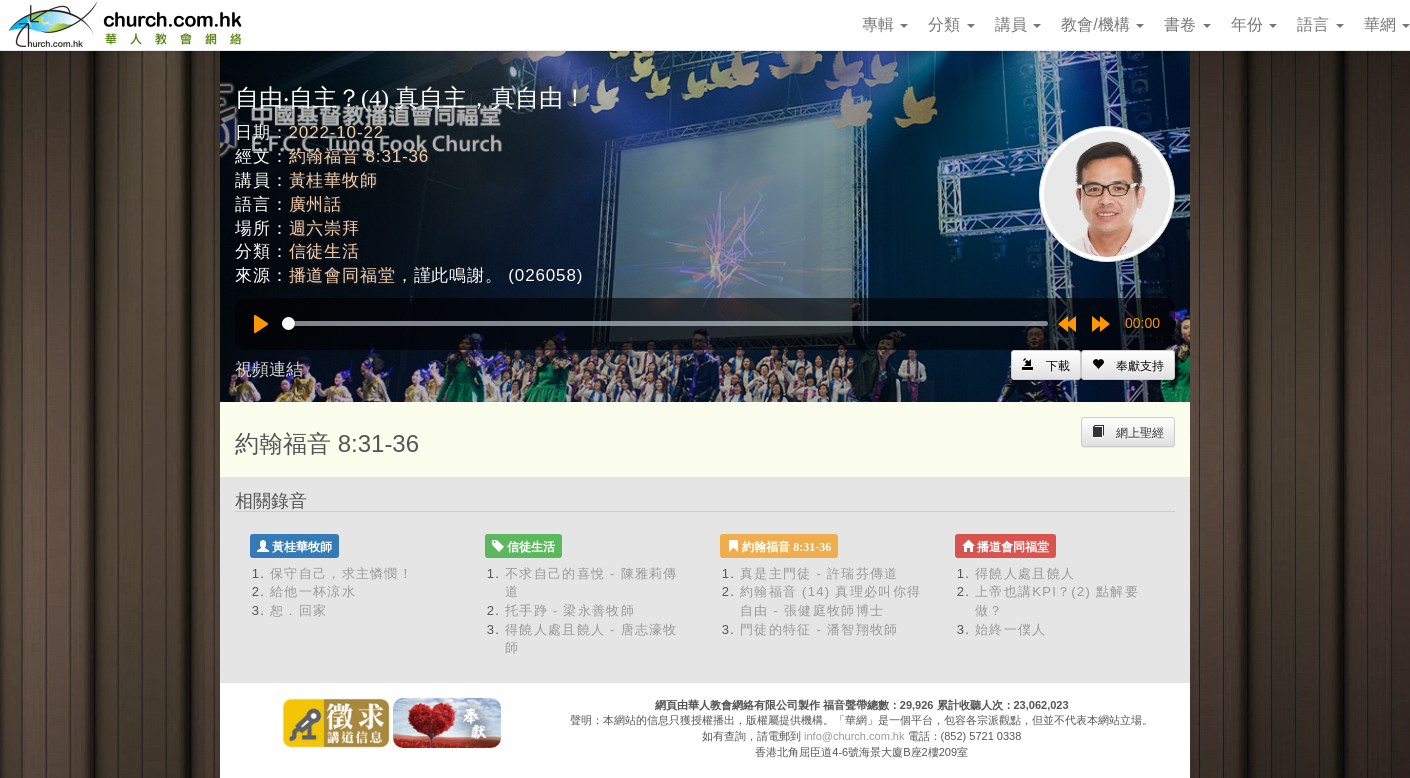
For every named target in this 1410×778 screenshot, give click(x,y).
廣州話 (316, 204)
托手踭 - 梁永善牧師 (570, 610)
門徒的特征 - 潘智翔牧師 (819, 629)
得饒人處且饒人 (1025, 573)
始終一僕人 (1011, 629)
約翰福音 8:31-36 (359, 156)
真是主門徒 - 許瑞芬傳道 (819, 573)
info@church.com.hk (854, 736)
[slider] (665, 323)
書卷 (1187, 24)
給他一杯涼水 (313, 591)
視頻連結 (269, 369)
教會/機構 (1102, 24)
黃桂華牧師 (333, 180)
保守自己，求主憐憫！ (341, 573)
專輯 (885, 24)
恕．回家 (298, 610)
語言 (1320, 24)
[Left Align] (1128, 365)
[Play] (261, 324)
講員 (1018, 24)
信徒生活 (324, 251)
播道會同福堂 (342, 275)
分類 (951, 24)
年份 (1254, 24)
